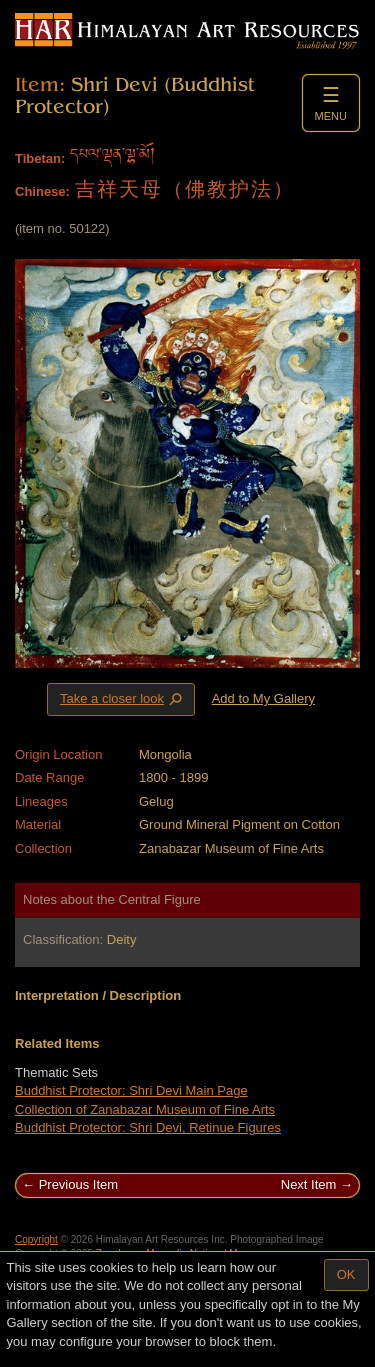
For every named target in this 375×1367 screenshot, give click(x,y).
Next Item (309, 1184)
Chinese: (42, 191)
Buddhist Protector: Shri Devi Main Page (131, 1090)
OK (346, 1274)
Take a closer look (123, 699)
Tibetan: (40, 158)
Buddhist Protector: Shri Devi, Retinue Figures (148, 1127)
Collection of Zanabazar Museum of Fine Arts (145, 1109)
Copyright (36, 1239)
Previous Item (78, 1184)
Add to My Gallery (263, 698)
